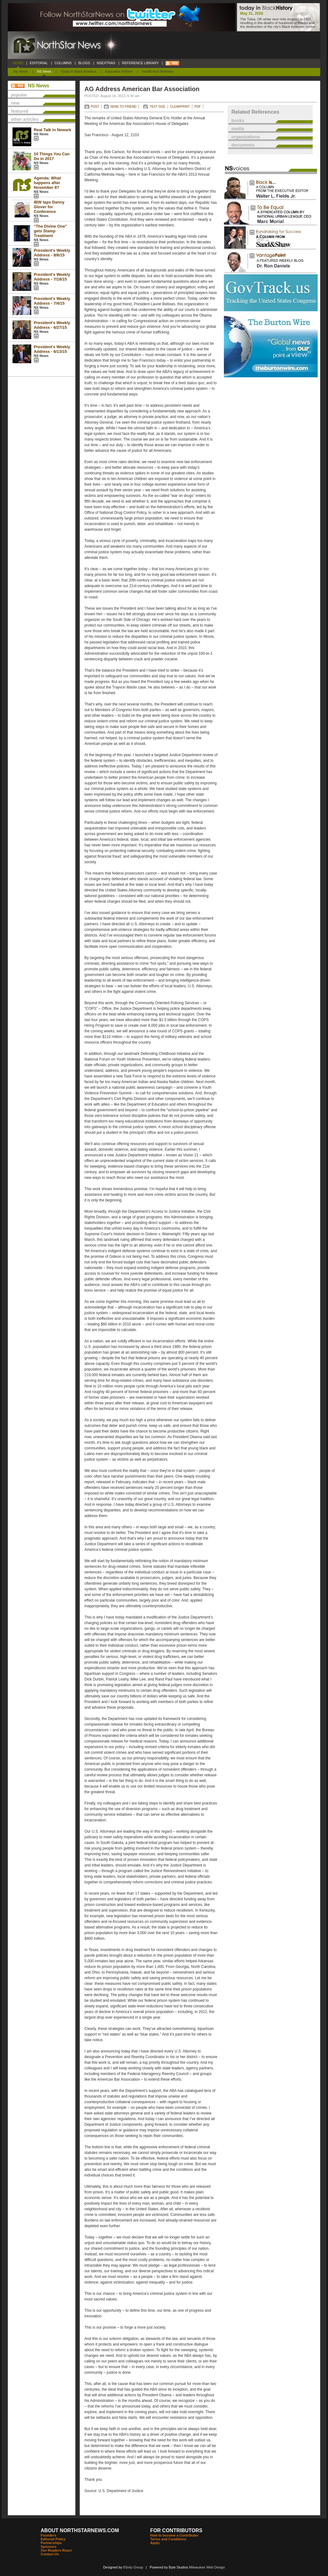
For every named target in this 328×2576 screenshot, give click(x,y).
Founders (48, 2535)
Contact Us (50, 2554)
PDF (197, 106)
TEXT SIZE (157, 106)
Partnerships (51, 2543)
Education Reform (119, 71)
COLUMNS (63, 63)
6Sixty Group (133, 2567)
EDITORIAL (39, 63)
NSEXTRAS (106, 63)
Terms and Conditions (168, 2539)
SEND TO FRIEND (123, 106)
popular (19, 94)
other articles (24, 119)
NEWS (18, 63)
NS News (44, 71)
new (15, 103)
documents (243, 144)
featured (19, 111)
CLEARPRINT (180, 106)
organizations (245, 136)
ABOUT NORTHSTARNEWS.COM (80, 2530)
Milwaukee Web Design (207, 2567)
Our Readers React (56, 2550)
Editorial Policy (53, 2539)
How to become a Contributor (174, 2535)
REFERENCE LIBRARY (140, 63)
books (237, 120)
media (237, 128)
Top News (20, 71)
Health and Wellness (158, 71)
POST (95, 106)
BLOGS (84, 63)
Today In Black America (78, 71)
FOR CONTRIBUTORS (176, 2530)
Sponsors (49, 2546)
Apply (155, 2543)
